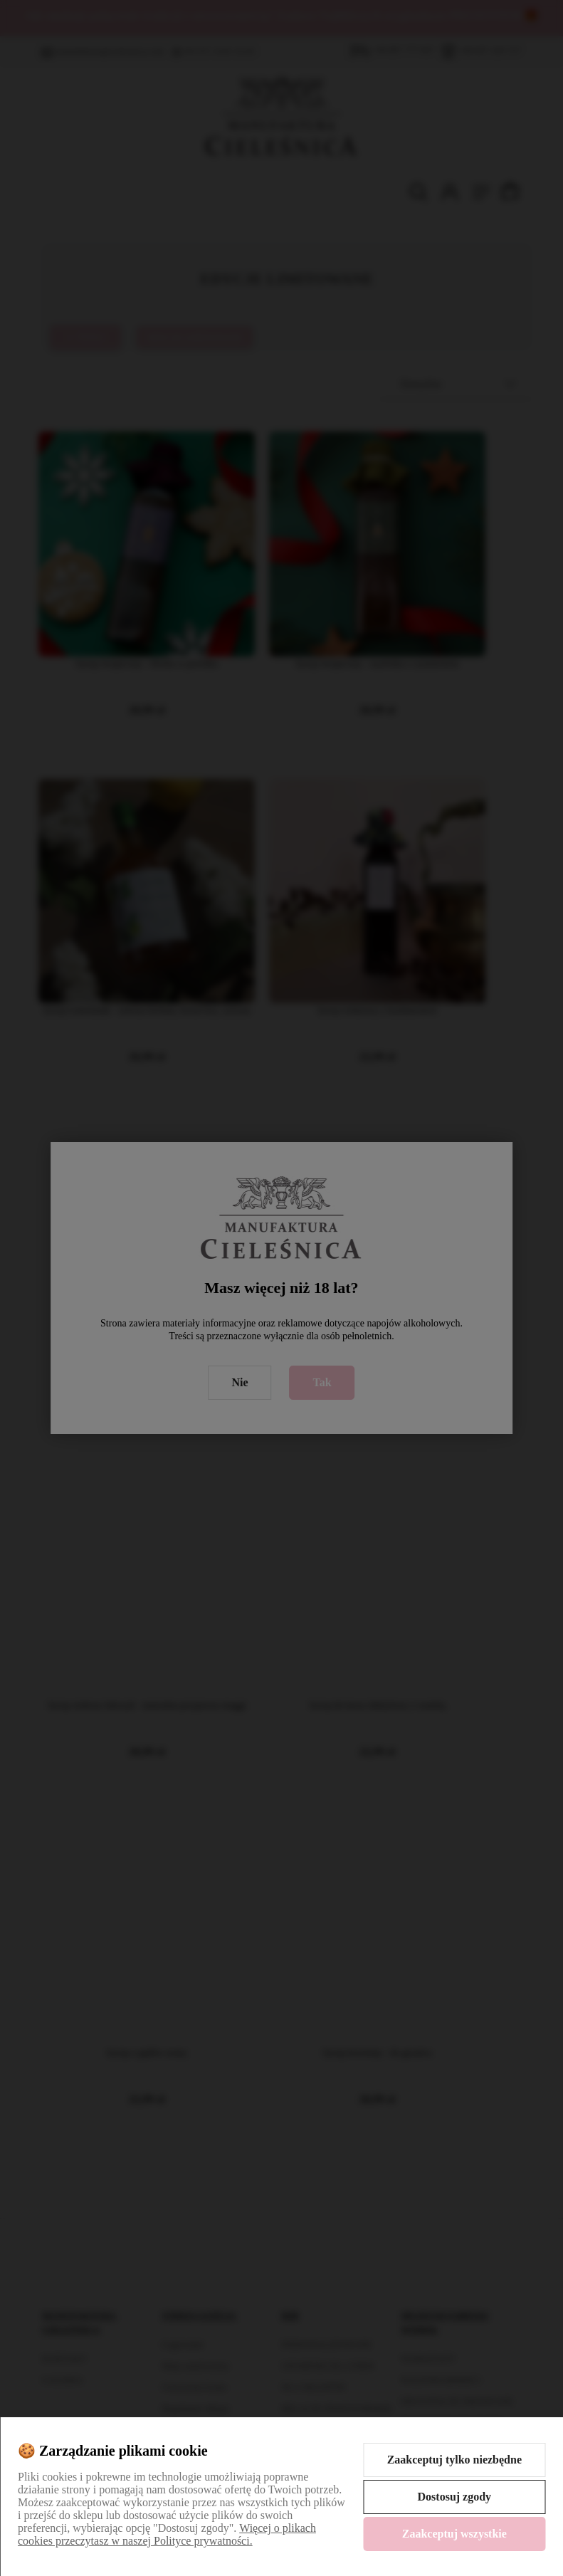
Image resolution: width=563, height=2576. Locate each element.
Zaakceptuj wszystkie (454, 2534)
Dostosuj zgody (455, 2497)
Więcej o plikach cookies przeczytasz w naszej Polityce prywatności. (167, 2534)
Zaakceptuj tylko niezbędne (454, 2460)
